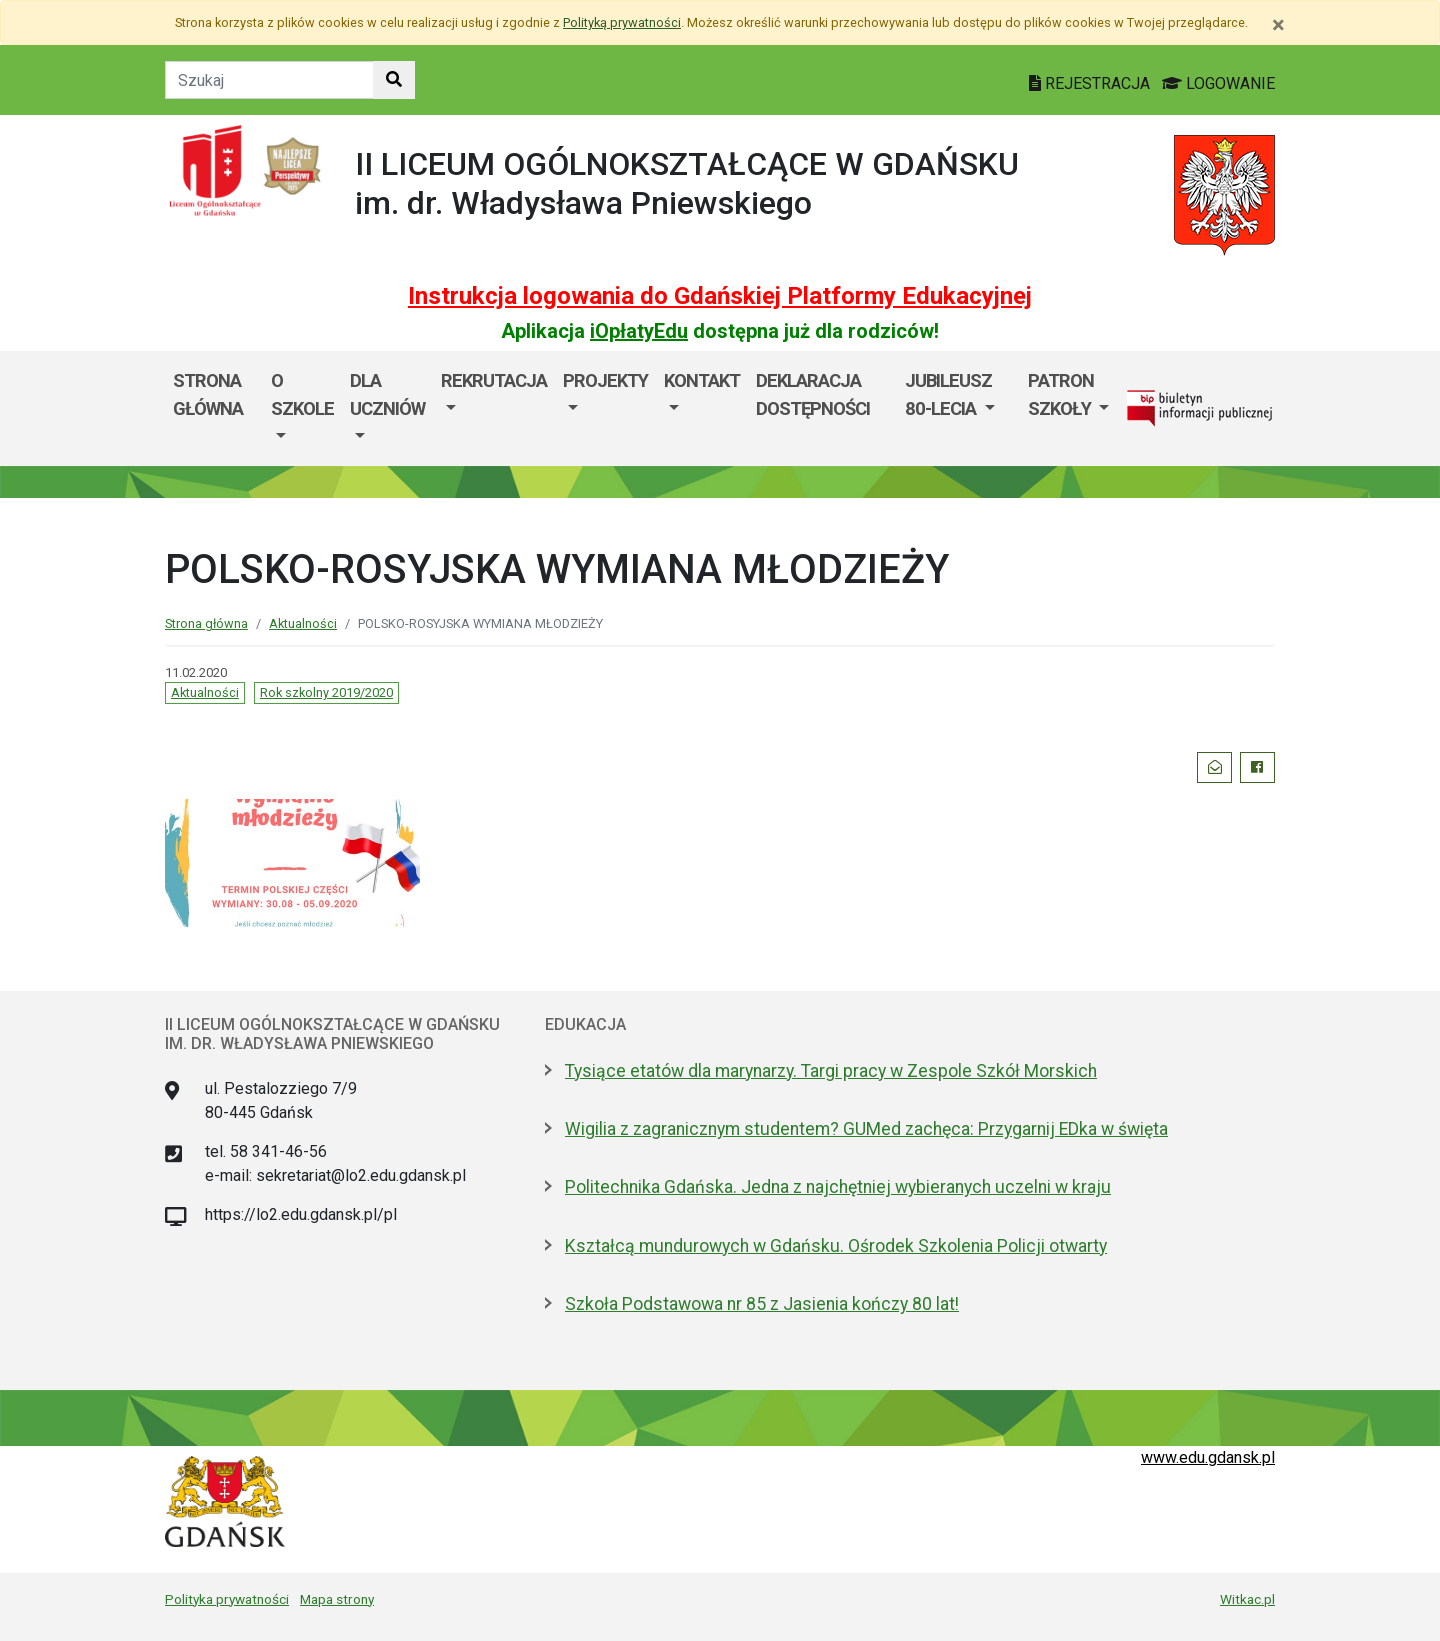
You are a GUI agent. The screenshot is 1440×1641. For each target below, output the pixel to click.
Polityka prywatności (227, 1599)
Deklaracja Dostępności (813, 394)
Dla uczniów (387, 394)
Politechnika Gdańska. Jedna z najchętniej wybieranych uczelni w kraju (838, 1187)
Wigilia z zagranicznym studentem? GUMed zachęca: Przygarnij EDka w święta (866, 1129)
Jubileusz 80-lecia (948, 394)
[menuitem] (302, 408)
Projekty (605, 380)
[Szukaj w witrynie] (394, 80)
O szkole (302, 394)
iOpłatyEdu (639, 331)
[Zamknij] (1278, 25)
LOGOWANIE (1218, 83)
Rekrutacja (494, 380)
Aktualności (303, 623)
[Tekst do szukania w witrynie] (269, 80)
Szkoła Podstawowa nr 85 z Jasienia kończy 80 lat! (762, 1304)
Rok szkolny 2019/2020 (326, 692)
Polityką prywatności (622, 22)
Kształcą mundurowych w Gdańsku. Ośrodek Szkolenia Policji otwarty (836, 1246)
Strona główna (208, 394)
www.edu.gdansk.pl (1208, 1457)
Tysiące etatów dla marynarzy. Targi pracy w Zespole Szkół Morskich (831, 1071)
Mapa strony (337, 1599)
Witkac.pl (1247, 1599)
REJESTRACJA (1091, 83)
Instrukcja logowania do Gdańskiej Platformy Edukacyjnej (720, 296)
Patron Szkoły (1061, 394)
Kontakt (702, 380)
